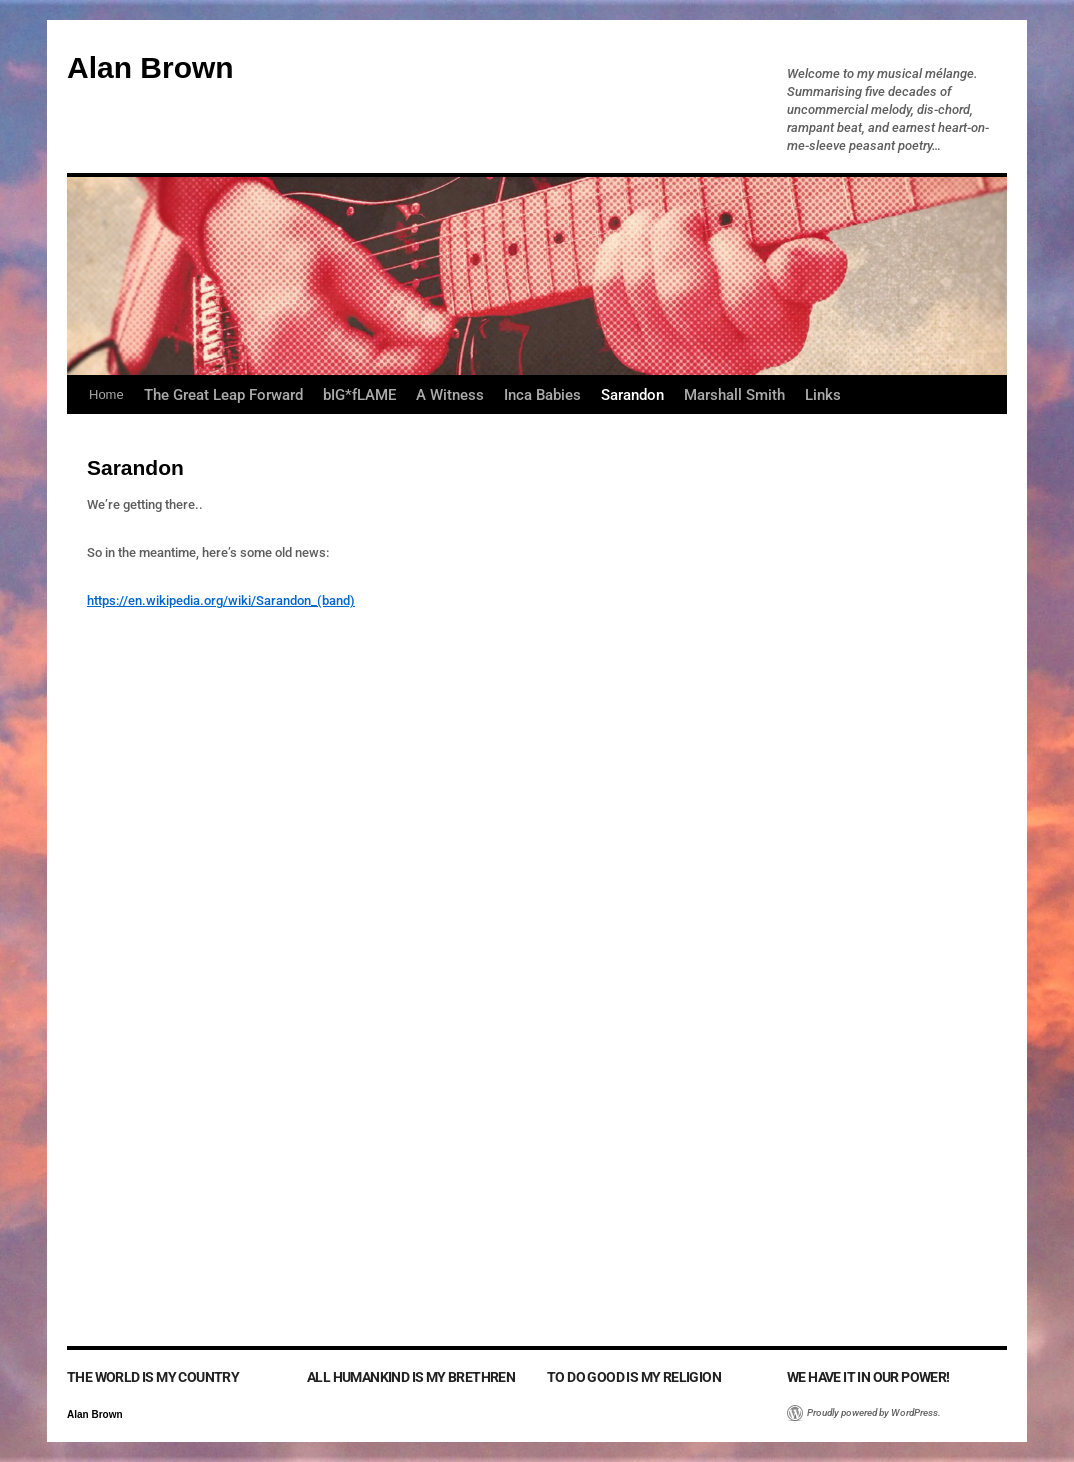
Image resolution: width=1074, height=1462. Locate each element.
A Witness (450, 395)
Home (106, 394)
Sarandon (632, 395)
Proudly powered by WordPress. (874, 1412)
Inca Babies (542, 395)
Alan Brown (150, 67)
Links (823, 395)
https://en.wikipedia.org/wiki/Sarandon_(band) (221, 600)
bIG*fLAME (359, 395)
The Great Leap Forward (223, 395)
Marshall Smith (734, 395)
